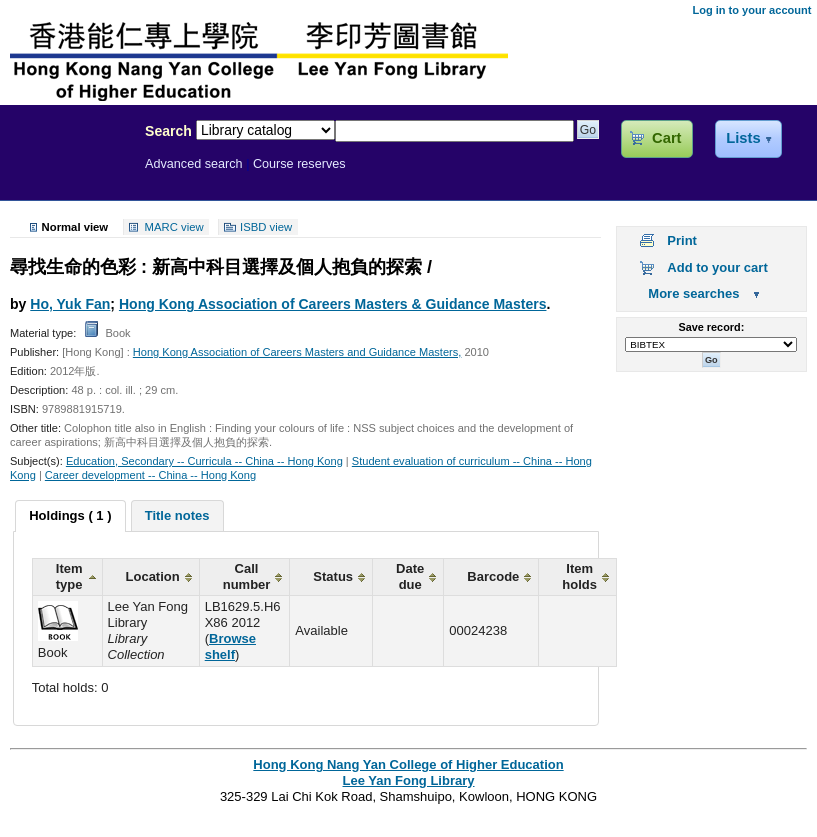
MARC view (174, 227)
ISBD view (266, 227)
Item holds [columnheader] (579, 576)
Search (168, 131)
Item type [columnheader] (69, 576)
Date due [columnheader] (410, 576)
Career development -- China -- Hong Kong (150, 475)
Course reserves (299, 164)
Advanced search (194, 164)
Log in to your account (751, 10)
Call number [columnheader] (247, 576)
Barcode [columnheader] (493, 576)
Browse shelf (230, 646)
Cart (666, 138)
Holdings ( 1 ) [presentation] (70, 515)
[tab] (70, 516)
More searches (693, 293)
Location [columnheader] (153, 576)
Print (682, 240)
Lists (743, 138)
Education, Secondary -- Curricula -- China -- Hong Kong (204, 461)
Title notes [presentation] (177, 515)
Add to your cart (717, 267)
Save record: (711, 327)
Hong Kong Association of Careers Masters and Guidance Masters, (297, 352)
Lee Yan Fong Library (67, 174)
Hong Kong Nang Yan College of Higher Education (408, 764)
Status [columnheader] (333, 576)
